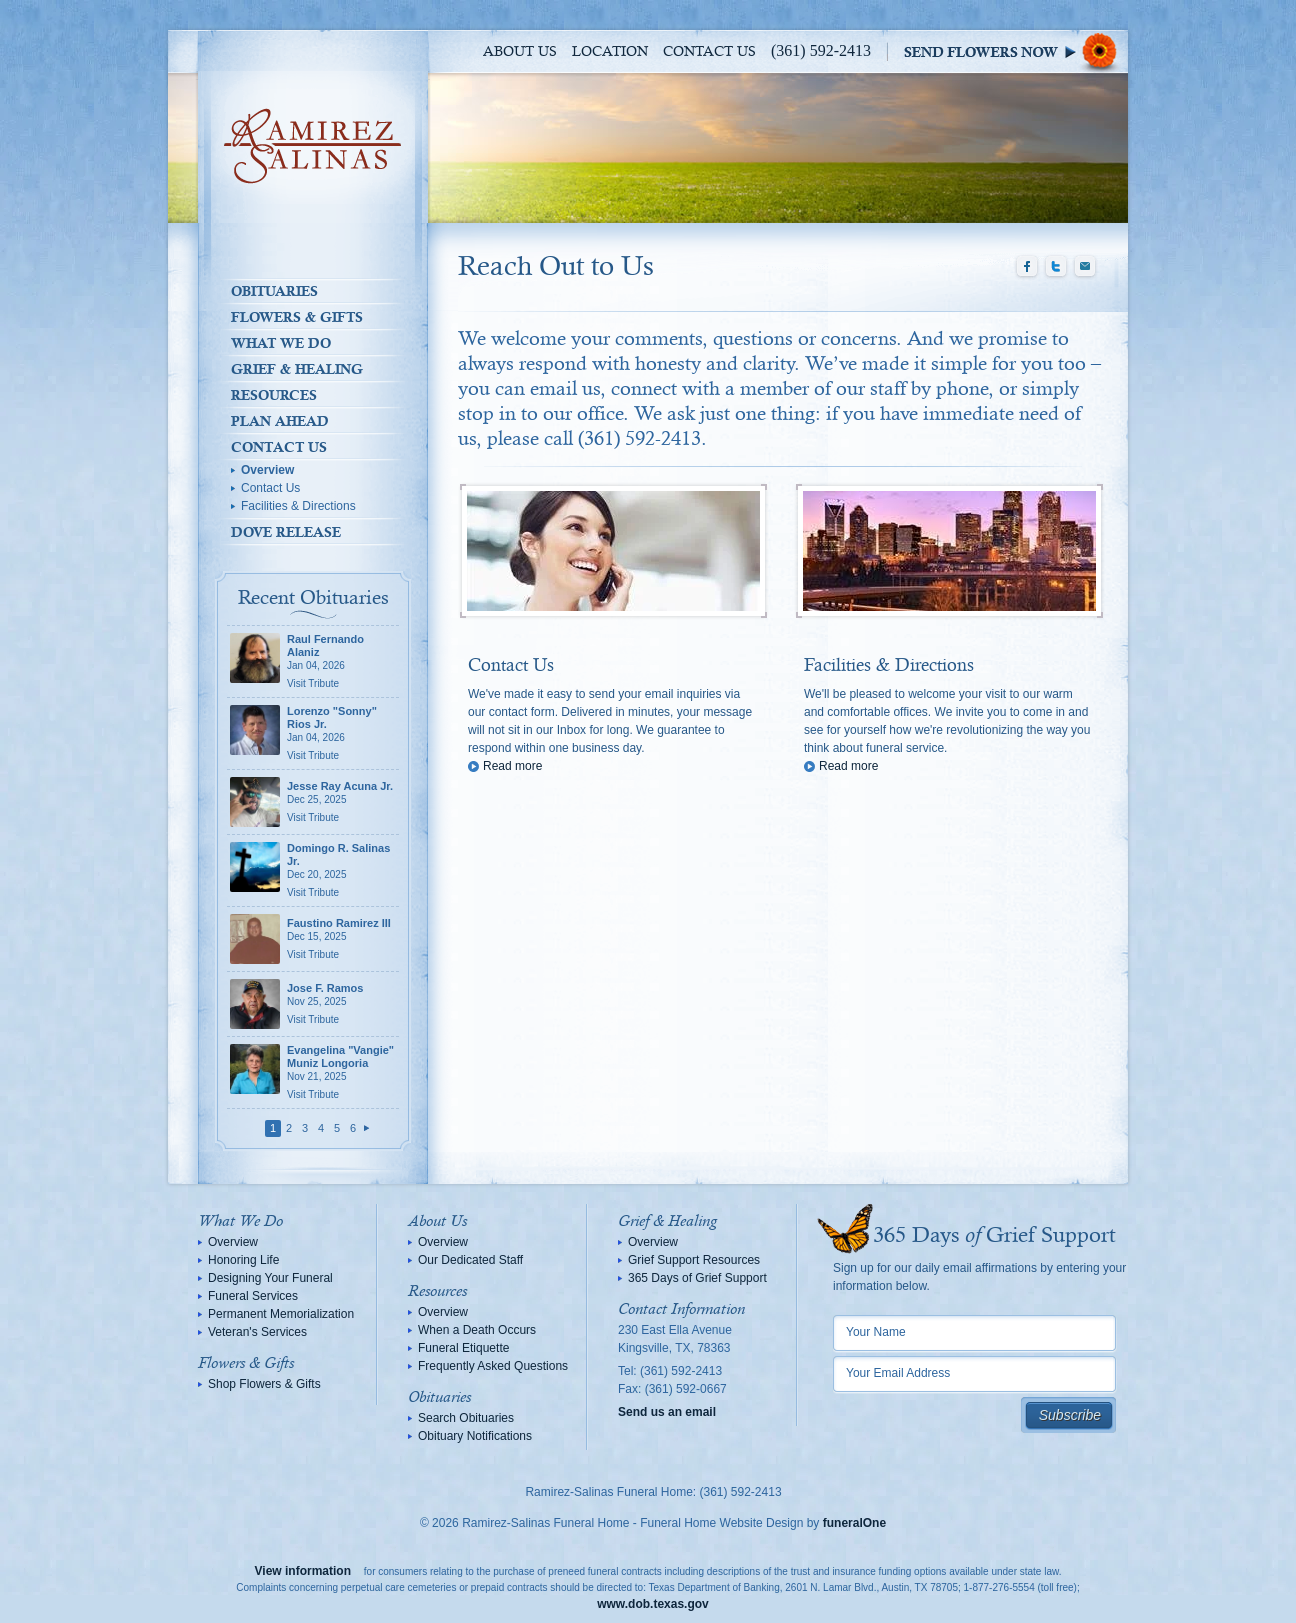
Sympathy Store (1016, 51)
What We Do (281, 343)
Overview (267, 470)
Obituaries (274, 291)
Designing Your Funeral (270, 1278)
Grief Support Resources (694, 1260)
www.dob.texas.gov (653, 1604)
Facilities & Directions (298, 506)
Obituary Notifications (475, 1436)
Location (610, 52)
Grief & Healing (297, 369)
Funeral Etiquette (463, 1348)
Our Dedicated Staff (470, 1260)
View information (303, 1571)
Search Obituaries (466, 1418)
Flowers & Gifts (297, 317)
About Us (520, 52)
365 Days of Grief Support (697, 1278)
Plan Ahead (280, 421)
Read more (512, 766)
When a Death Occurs (477, 1330)
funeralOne (854, 1523)
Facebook (1027, 267)
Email (1085, 267)
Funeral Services (253, 1296)
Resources (274, 395)
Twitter (1056, 267)
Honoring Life (243, 1260)
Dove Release (286, 532)
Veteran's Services (257, 1332)
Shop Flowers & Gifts (264, 1384)
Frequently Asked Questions (493, 1366)
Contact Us (709, 52)
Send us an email (667, 1412)
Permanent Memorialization (281, 1314)
